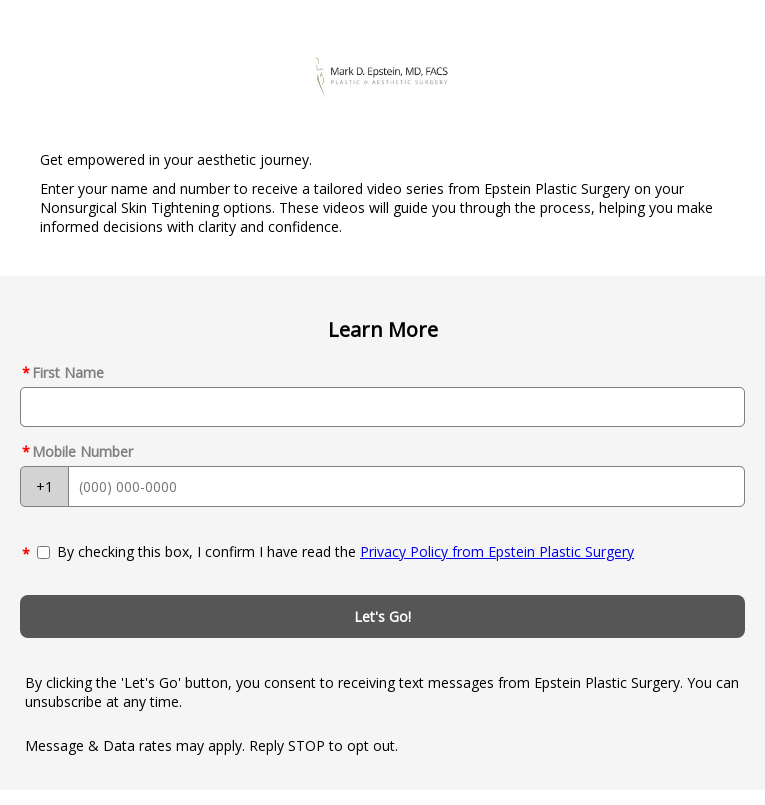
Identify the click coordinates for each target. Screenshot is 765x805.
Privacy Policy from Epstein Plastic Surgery (497, 551)
